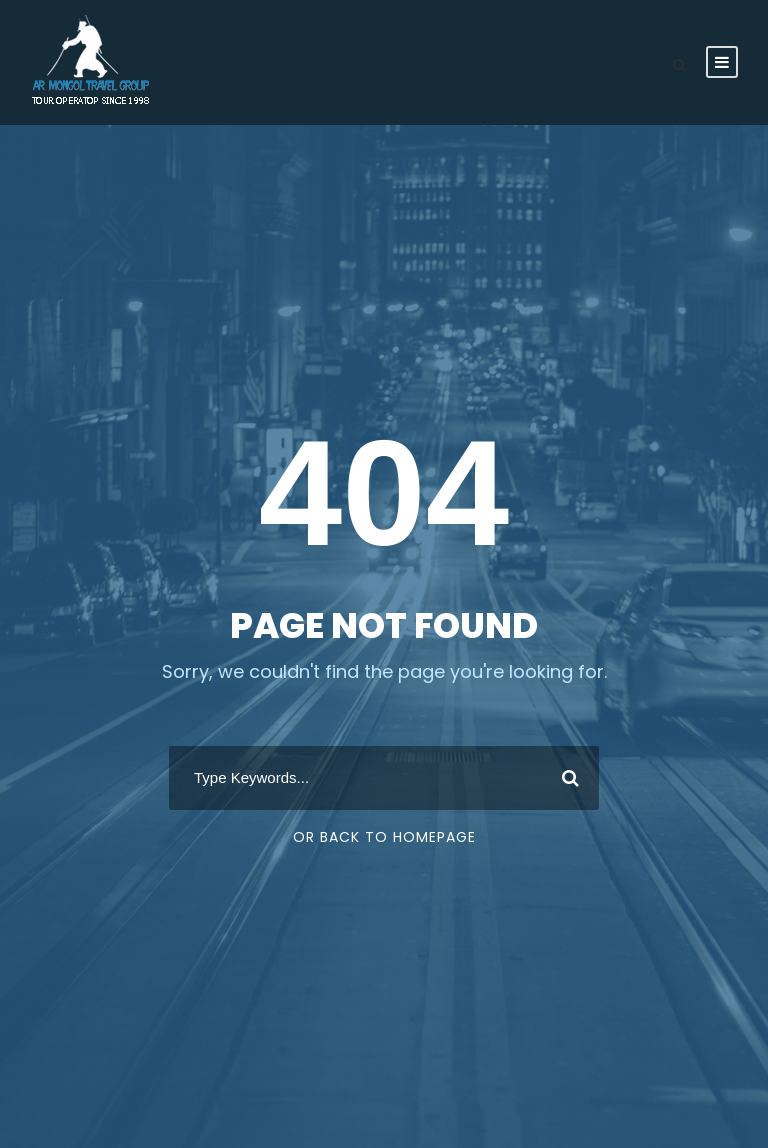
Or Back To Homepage (384, 837)
